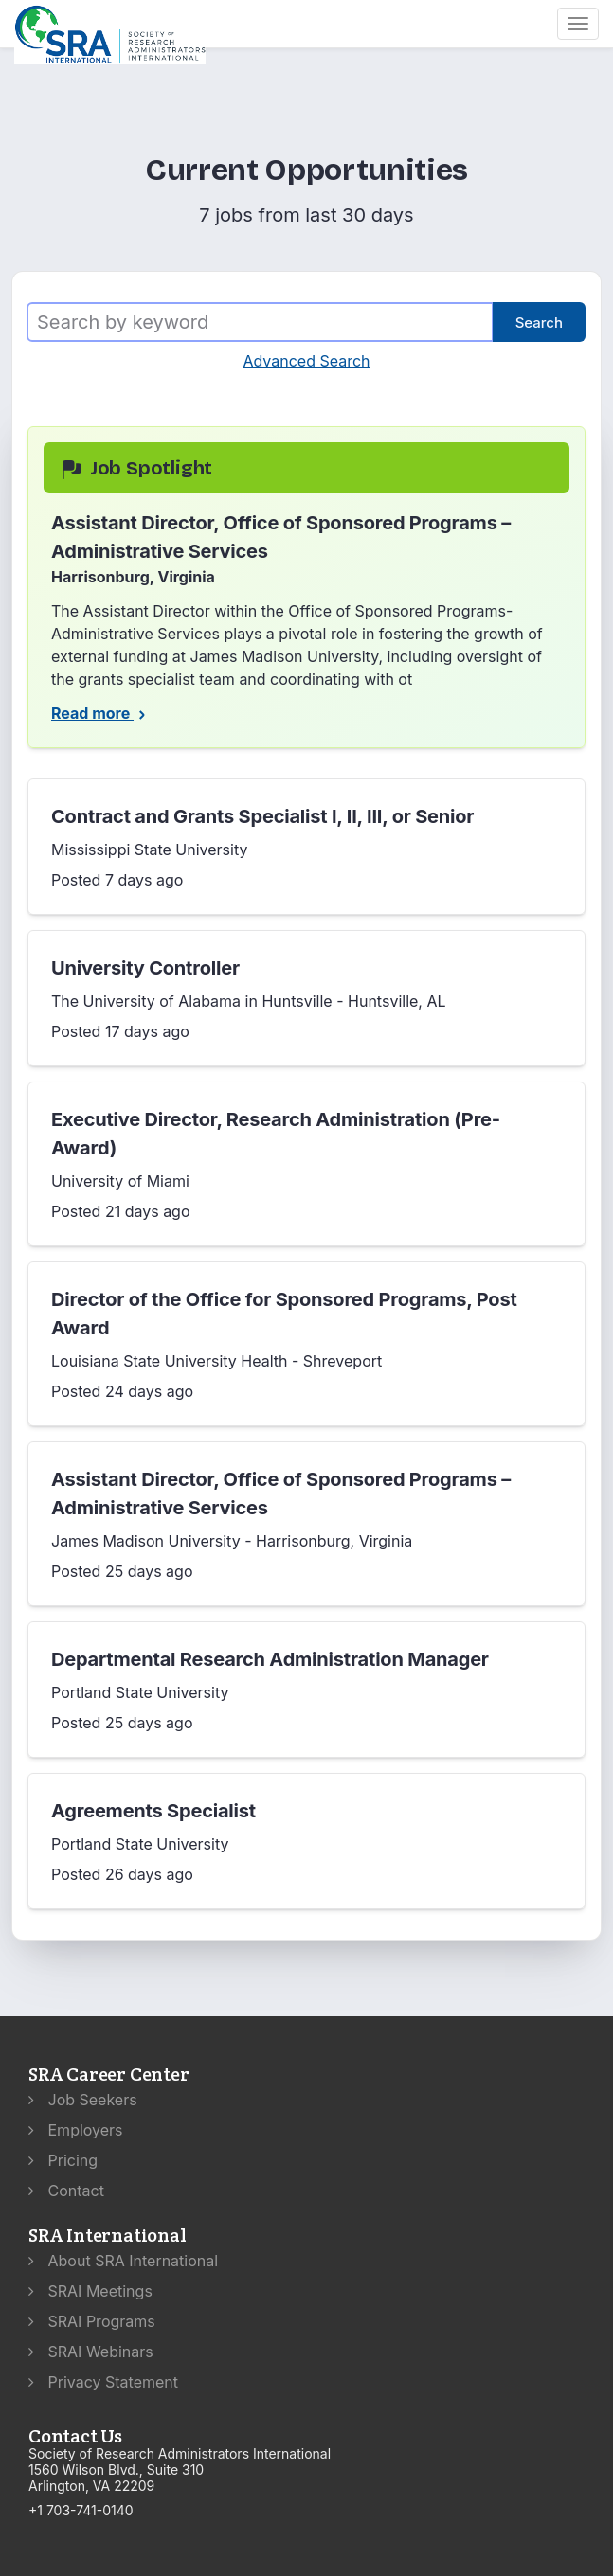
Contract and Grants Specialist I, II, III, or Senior (262, 816)
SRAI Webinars (90, 2351)
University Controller (145, 968)
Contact (66, 2190)
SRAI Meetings (90, 2290)
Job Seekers (82, 2099)
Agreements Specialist (153, 1810)
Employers (75, 2129)
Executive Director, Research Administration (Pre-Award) (275, 1133)
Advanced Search (306, 360)
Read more (100, 713)
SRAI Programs (91, 2321)
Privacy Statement (103, 2381)
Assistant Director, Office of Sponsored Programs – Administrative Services (281, 1493)
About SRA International (123, 2260)
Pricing (63, 2160)
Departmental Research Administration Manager (270, 1659)
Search (539, 322)
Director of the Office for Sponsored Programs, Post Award (284, 1313)
